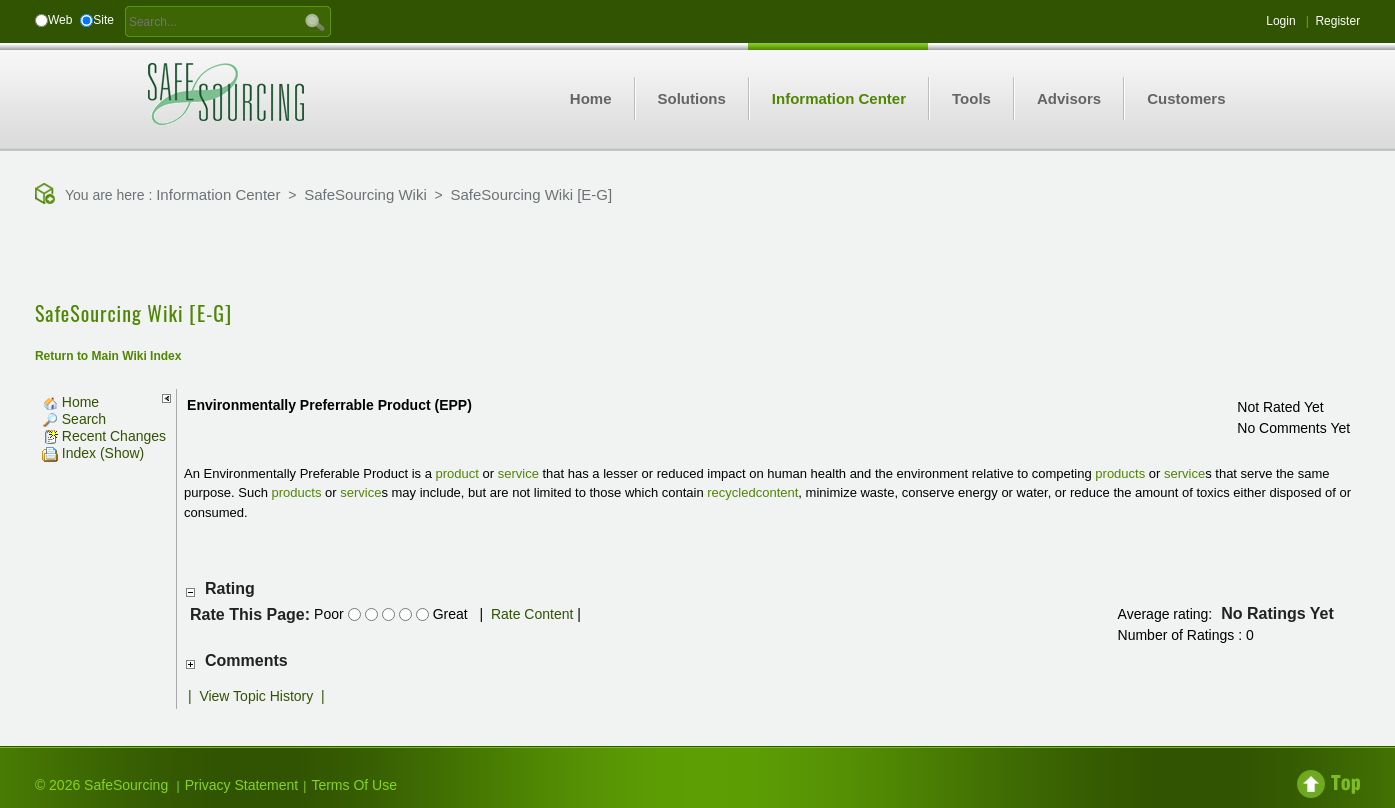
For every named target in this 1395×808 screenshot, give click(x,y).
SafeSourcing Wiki (365, 194)
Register (1337, 21)
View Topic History (256, 696)
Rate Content (532, 614)
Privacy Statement (242, 785)
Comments (246, 660)
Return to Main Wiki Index (108, 356)
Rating (230, 588)
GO (315, 21)
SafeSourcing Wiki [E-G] (531, 194)
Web (60, 20)
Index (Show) (93, 453)
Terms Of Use (354, 785)
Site (103, 20)
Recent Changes (104, 436)
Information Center (218, 194)
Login (1280, 21)
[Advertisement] (698, 255)
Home (70, 402)
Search (74, 419)
